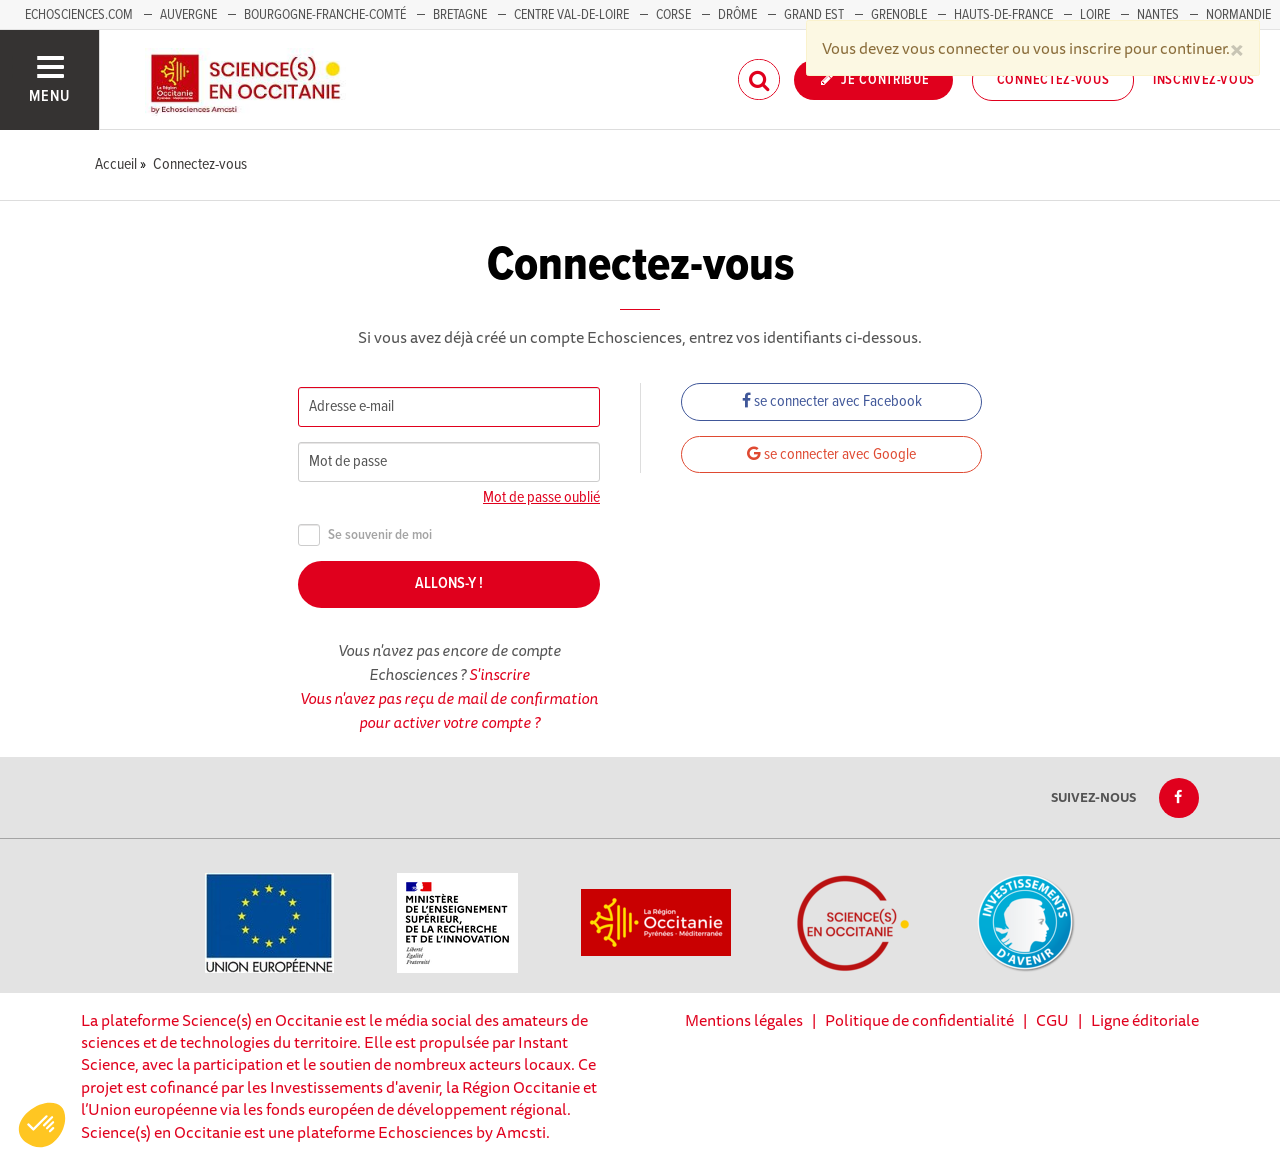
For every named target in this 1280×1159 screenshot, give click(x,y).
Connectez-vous (1053, 80)
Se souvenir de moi (365, 535)
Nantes (1158, 15)
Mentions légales (744, 1020)
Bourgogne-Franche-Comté (325, 15)
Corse (673, 15)
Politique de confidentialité (919, 1020)
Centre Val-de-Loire (571, 15)
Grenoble (900, 15)
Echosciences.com (79, 15)
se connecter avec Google (831, 454)
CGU (1052, 1020)
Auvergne (188, 15)
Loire (1095, 15)
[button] (42, 1125)
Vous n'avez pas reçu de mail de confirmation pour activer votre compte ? (449, 710)
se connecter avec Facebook (832, 401)
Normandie (1238, 15)
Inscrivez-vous (1204, 80)
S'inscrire (499, 674)
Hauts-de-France (1003, 15)
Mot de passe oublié (541, 497)
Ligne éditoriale (1145, 1020)
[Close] (1237, 48)
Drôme (737, 15)
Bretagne (460, 15)
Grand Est (814, 15)
